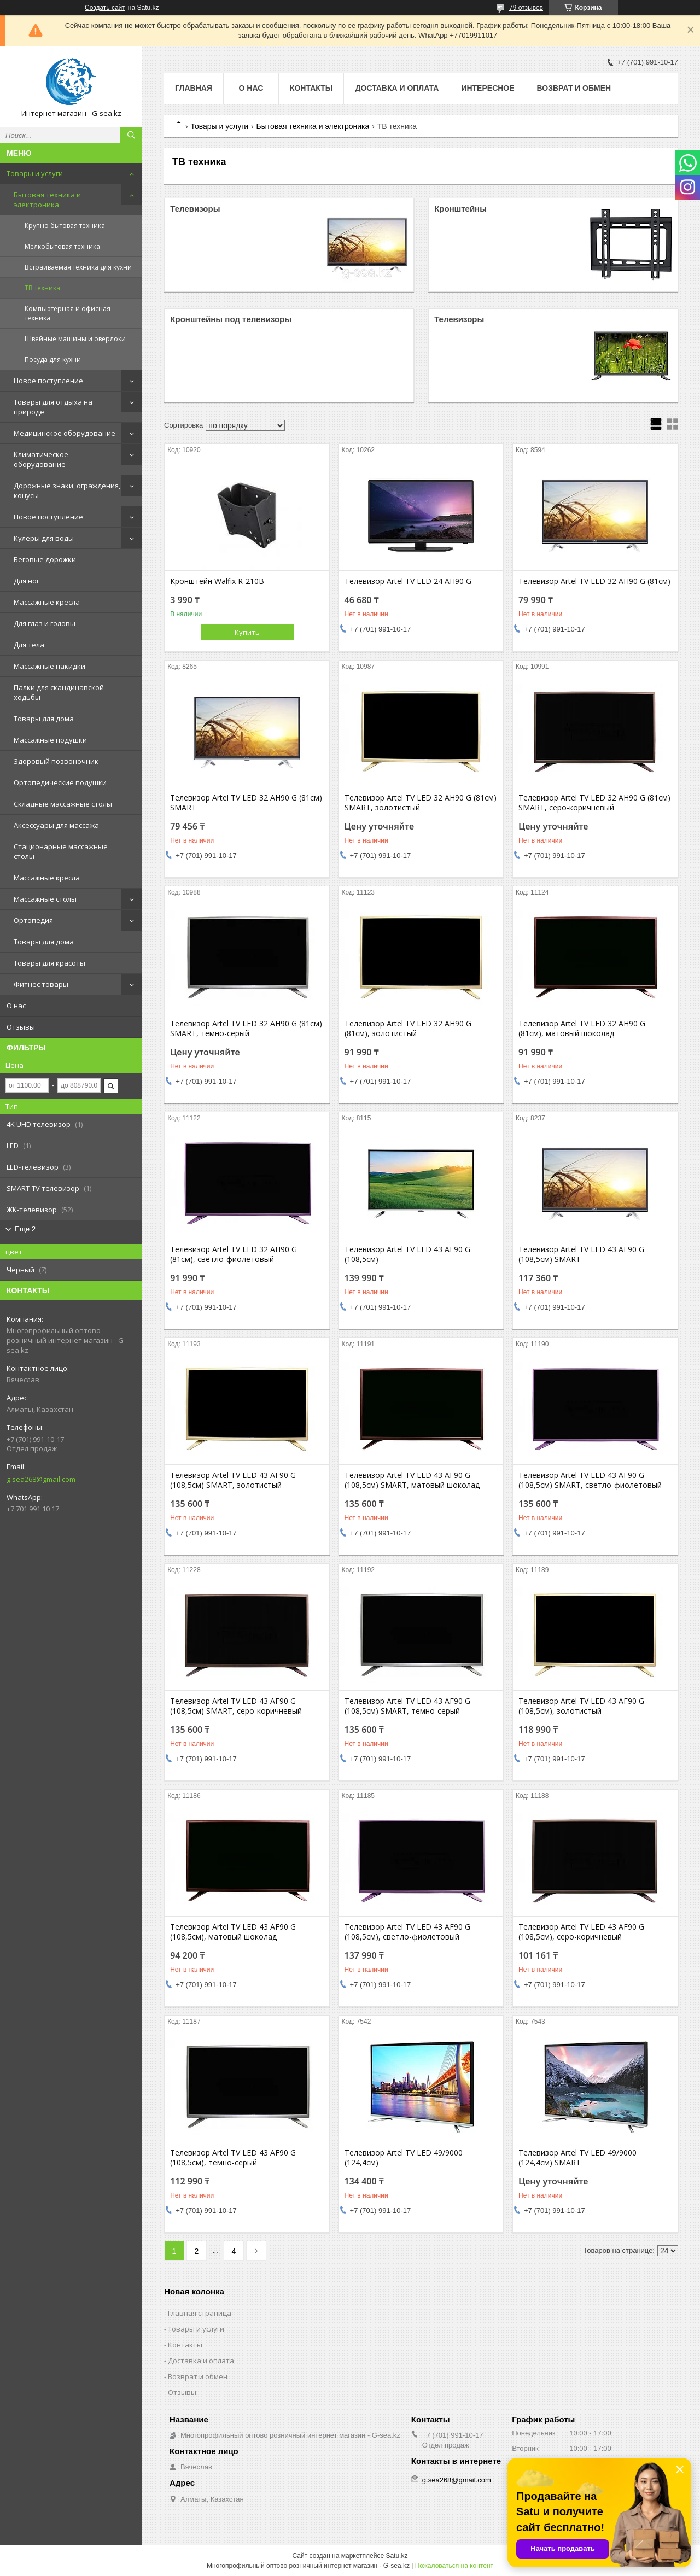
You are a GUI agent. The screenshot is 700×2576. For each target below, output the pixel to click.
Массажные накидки (49, 666)
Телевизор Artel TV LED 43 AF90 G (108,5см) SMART (581, 1254)
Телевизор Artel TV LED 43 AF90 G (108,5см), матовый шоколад (233, 1932)
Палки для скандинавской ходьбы (59, 692)
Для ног (26, 581)
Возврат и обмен (574, 88)
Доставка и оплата (397, 88)
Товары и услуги (35, 173)
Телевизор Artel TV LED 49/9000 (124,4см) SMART (577, 2158)
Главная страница (199, 2313)
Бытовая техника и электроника (47, 199)
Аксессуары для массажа (56, 825)
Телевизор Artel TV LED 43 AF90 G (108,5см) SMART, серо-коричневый (236, 1706)
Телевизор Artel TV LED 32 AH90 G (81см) (594, 581)
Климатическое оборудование (41, 459)
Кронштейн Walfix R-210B (217, 581)
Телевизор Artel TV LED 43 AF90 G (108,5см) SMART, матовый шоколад (412, 1480)
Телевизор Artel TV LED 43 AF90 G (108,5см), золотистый (581, 1706)
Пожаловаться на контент (454, 2565)
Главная (193, 88)
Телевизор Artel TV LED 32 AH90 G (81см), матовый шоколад (581, 1028)
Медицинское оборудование (64, 433)
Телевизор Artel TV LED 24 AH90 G (408, 581)
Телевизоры (195, 208)
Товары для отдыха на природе (53, 407)
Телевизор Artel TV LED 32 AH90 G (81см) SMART (246, 803)
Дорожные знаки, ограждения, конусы (67, 490)
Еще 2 (25, 1229)
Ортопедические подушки (60, 782)
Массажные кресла (47, 602)
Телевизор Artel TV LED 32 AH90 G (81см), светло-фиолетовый (233, 1254)
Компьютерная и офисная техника (67, 313)
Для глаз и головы (44, 623)
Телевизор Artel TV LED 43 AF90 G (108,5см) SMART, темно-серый (407, 1706)
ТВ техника (42, 288)
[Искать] (131, 135)
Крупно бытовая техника (65, 225)
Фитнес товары (41, 984)
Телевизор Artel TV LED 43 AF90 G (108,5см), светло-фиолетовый (407, 1932)
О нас (16, 1005)
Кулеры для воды (44, 538)
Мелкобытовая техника (62, 246)
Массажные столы (45, 899)
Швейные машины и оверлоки (75, 338)
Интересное (487, 88)
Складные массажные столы (63, 804)
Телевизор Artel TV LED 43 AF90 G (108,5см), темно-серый (233, 2158)
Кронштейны (460, 208)
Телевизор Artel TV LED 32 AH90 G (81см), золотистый (408, 1028)
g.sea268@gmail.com (41, 1479)
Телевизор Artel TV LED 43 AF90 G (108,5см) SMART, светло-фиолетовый (590, 1480)
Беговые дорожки (45, 559)
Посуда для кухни (53, 359)
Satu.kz (396, 2556)
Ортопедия (33, 920)
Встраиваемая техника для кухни (78, 267)
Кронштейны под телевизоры (230, 319)
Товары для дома (44, 718)
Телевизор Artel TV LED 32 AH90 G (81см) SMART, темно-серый (246, 1028)
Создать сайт (105, 7)
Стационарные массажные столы (61, 851)
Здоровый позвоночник (56, 761)
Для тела (29, 645)
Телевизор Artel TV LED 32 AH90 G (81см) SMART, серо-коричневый (594, 803)
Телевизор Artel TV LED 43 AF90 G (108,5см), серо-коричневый (581, 1932)
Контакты (311, 88)
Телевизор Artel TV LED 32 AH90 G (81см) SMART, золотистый (421, 803)
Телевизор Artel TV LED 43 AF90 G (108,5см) (407, 1254)
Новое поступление (48, 380)
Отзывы (21, 1027)
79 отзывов (526, 7)
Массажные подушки (50, 740)
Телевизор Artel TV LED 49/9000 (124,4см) (404, 2158)
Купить (247, 632)
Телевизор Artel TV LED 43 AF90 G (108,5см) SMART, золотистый (233, 1480)
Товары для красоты (49, 963)
